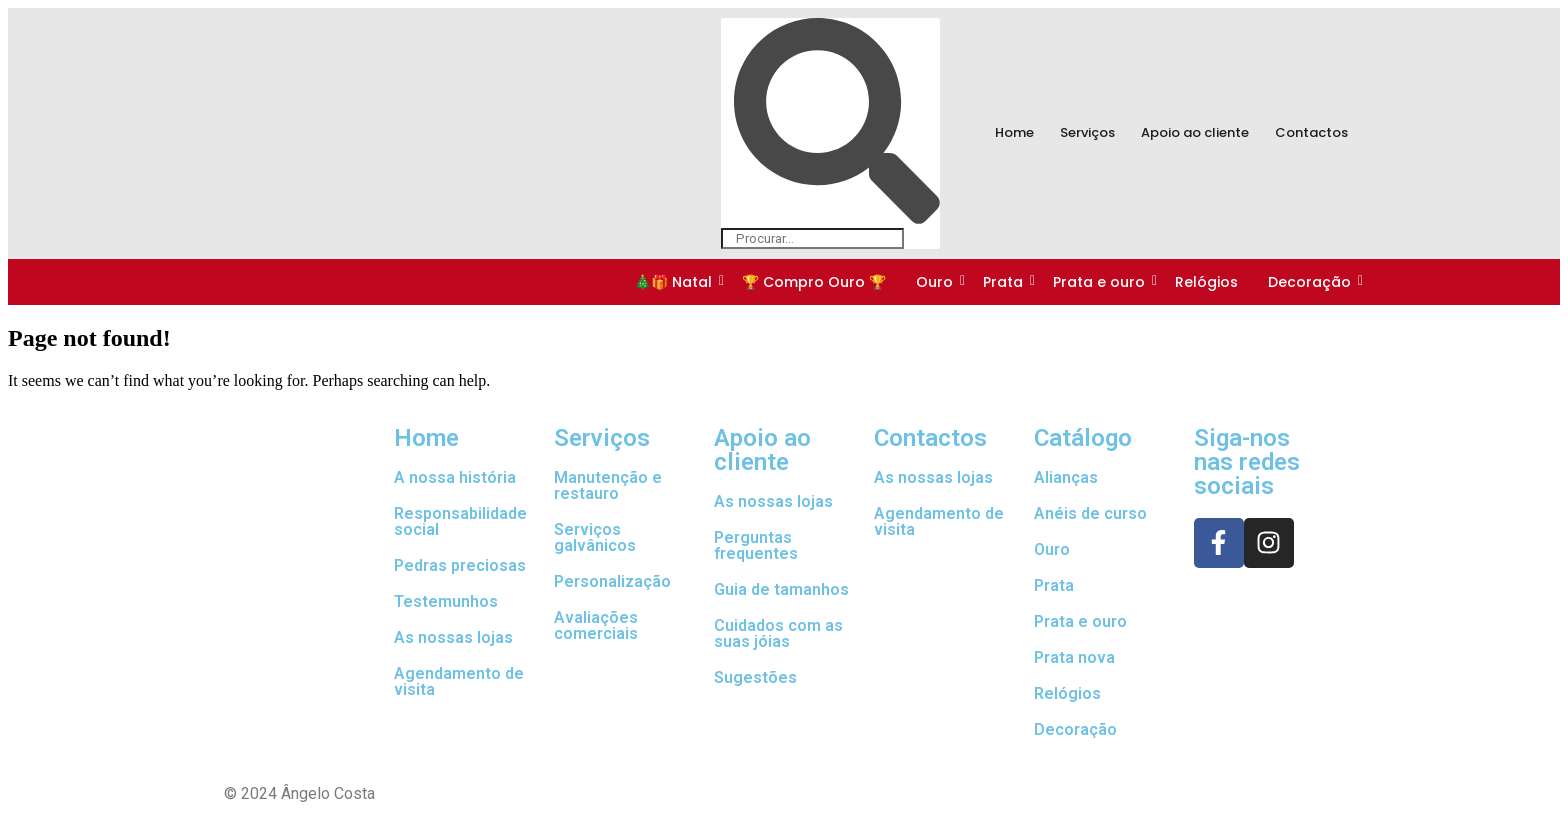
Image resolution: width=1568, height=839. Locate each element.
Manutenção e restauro (608, 485)
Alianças (1066, 477)
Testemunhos (446, 601)
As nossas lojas (453, 637)
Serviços (1087, 132)
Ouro (936, 282)
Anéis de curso (1090, 513)
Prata (1004, 282)
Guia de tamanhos (781, 589)
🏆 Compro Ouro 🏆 (814, 282)
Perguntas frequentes (756, 545)
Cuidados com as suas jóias (778, 633)
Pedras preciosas (460, 565)
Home (1014, 132)
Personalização (612, 581)
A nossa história (455, 477)
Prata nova (1074, 657)
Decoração (1311, 282)
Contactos (1311, 132)
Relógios (1206, 282)
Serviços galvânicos (595, 537)
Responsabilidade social (460, 521)
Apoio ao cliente (1195, 132)
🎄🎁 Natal (674, 282)
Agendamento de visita (459, 681)
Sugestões (755, 677)
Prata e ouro (1100, 282)
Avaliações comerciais (596, 625)
